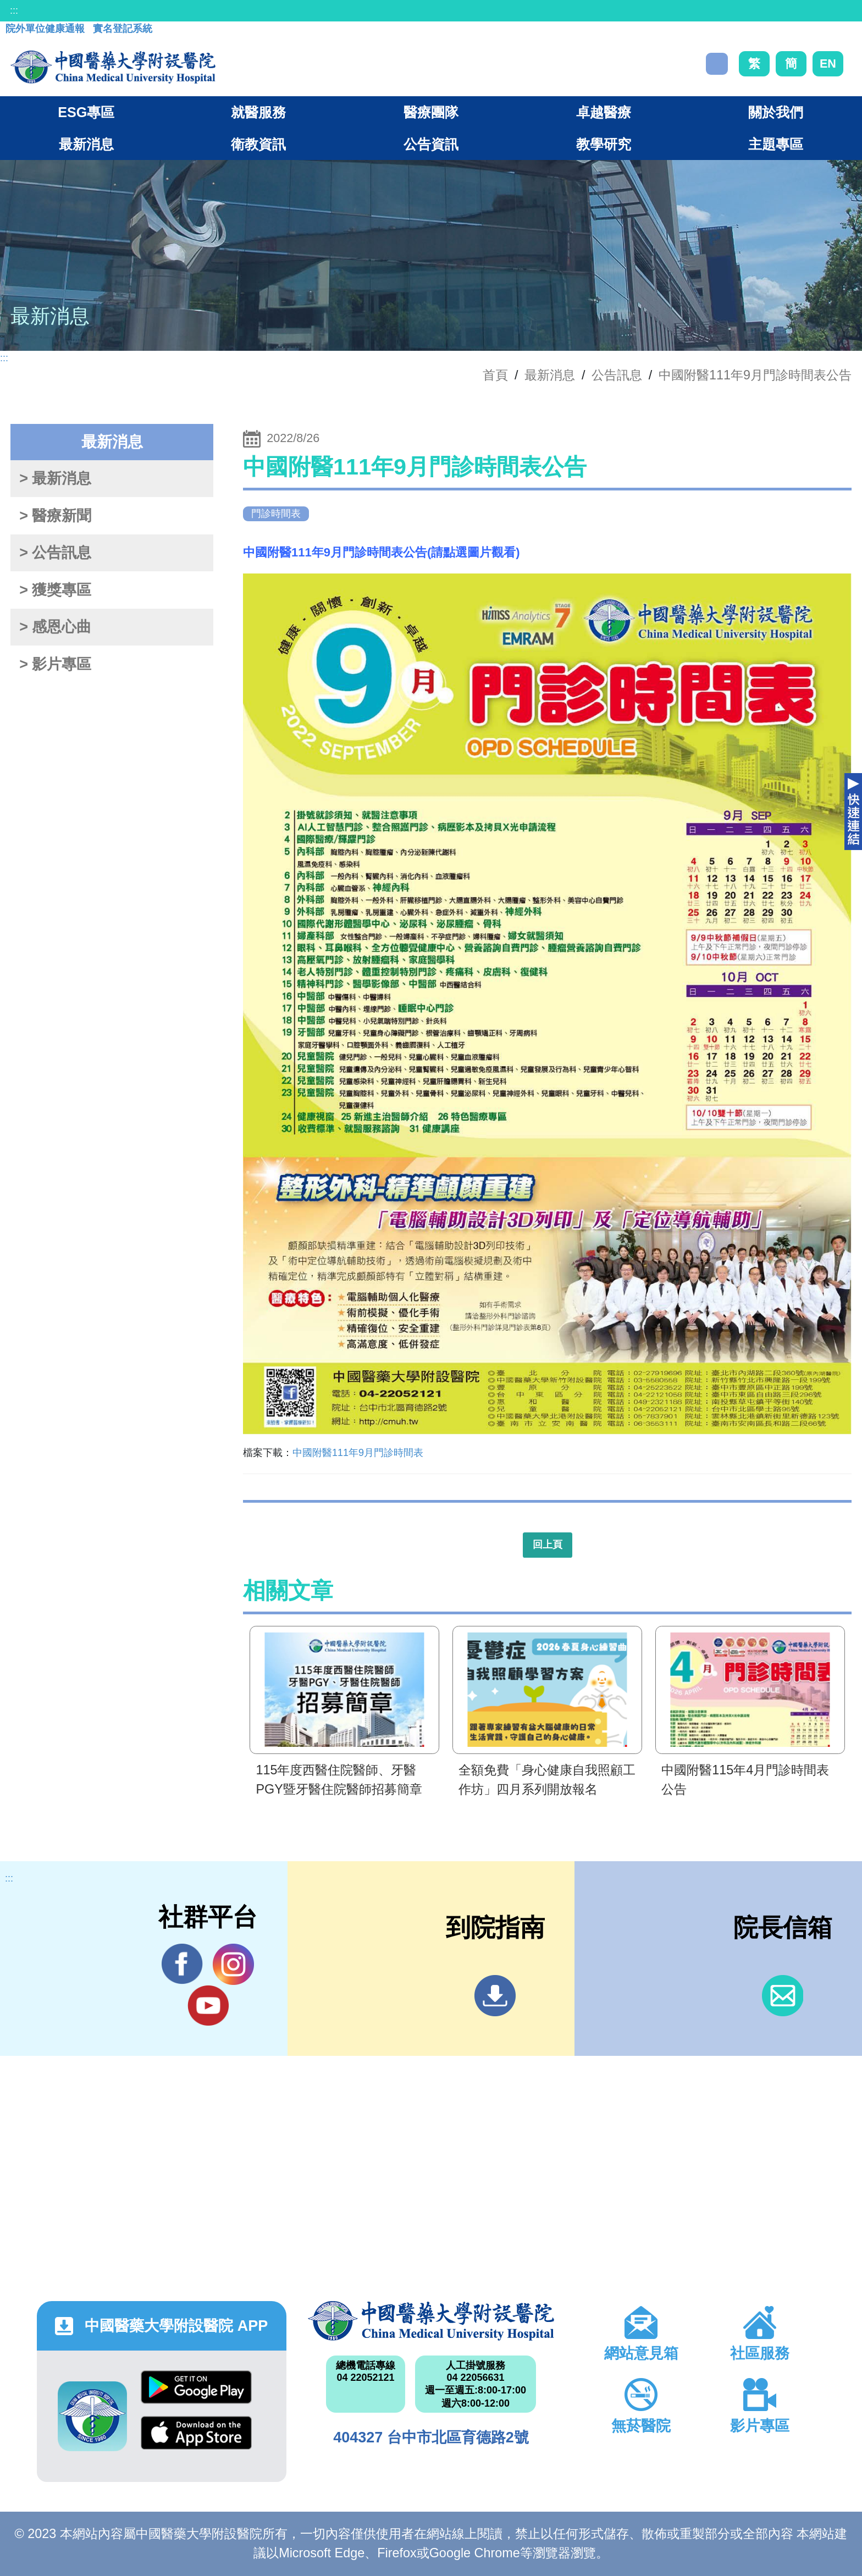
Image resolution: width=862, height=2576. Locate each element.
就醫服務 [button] (258, 112)
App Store (196, 2433)
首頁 (495, 375)
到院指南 (495, 1995)
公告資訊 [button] (431, 144)
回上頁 (547, 1544)
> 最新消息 (55, 478)
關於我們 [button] (775, 112)
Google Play (196, 2387)
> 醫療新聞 (55, 516)
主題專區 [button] (775, 144)
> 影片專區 (55, 664)
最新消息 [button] (86, 144)
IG (233, 1964)
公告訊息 (617, 375)
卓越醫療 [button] (603, 112)
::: (14, 10)
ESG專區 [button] (86, 112)
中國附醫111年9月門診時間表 (357, 1452)
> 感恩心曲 (55, 627)
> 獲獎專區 (55, 590)
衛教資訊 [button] (258, 144)
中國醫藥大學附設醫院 (431, 2321)
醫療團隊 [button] (431, 112)
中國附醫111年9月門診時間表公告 (755, 375)
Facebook (182, 1964)
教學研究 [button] (603, 144)
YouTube (208, 2005)
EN (828, 63)
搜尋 (717, 64)
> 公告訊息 (55, 552)
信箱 (782, 1995)
